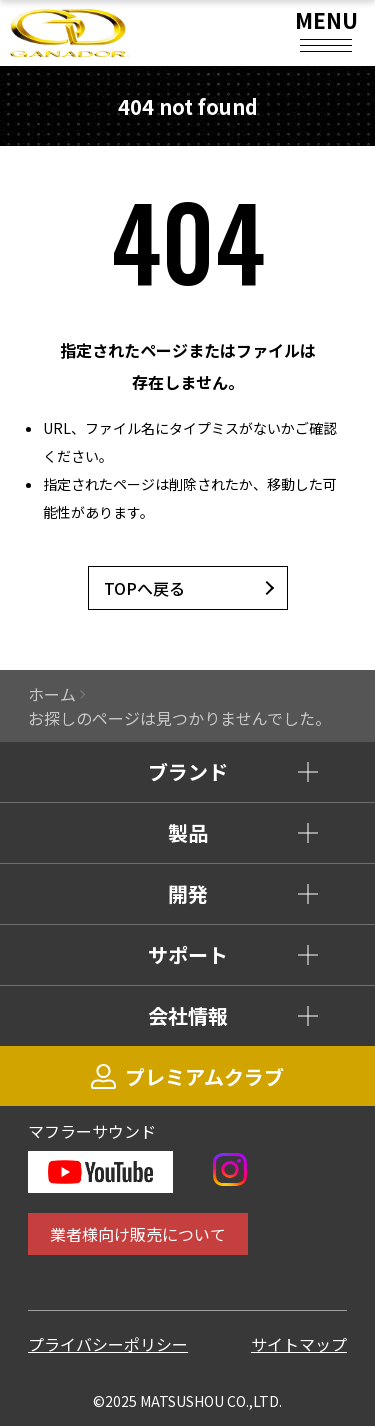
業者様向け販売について (138, 1234)
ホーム (52, 694)
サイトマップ (299, 1344)
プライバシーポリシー (108, 1344)
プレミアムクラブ (187, 1076)
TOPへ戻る (144, 588)
